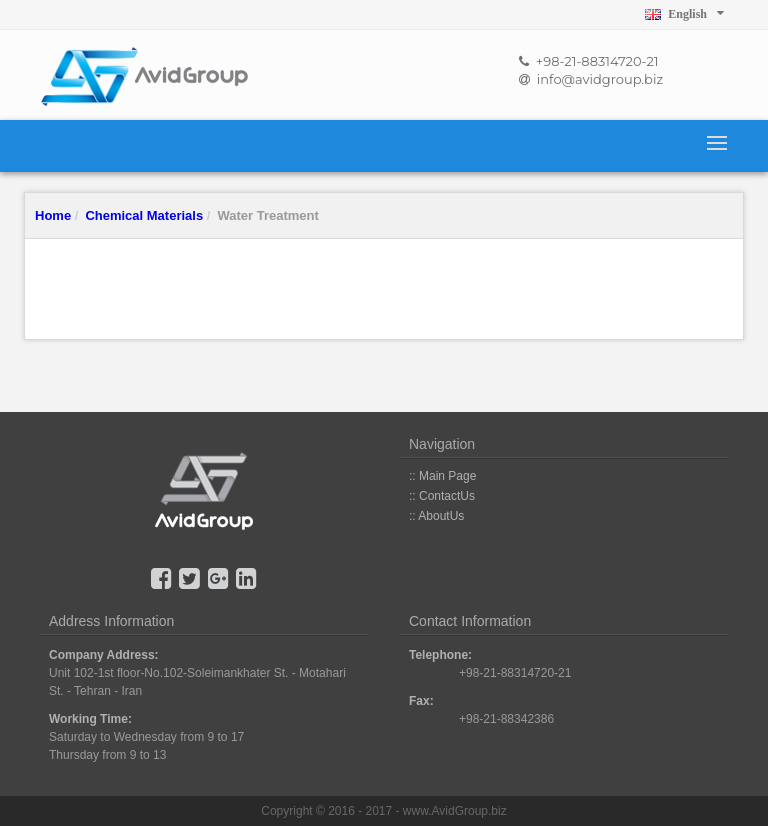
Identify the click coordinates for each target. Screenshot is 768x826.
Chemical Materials (144, 215)
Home (53, 215)
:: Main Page (442, 476)
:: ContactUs (442, 496)
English (684, 14)
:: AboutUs (436, 516)
